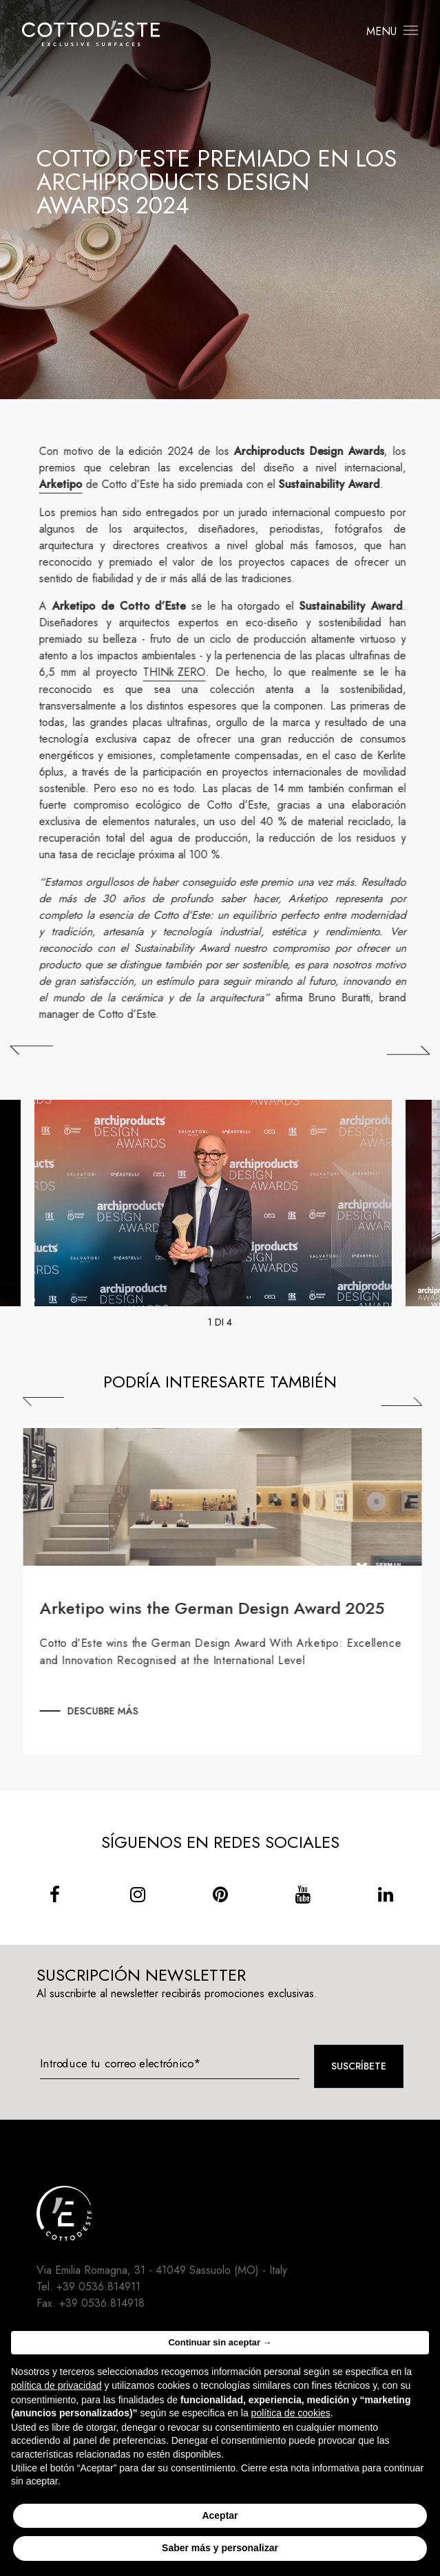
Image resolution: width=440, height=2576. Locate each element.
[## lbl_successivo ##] (408, 1050)
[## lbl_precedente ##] (31, 1050)
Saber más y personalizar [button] (220, 2547)
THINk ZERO (184, 672)
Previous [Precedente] (53, 1402)
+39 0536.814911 (98, 2287)
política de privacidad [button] (56, 2385)
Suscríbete (358, 2066)
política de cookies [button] (291, 2412)
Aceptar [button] (220, 2515)
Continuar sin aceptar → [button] (219, 2342)
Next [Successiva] (411, 1402)
